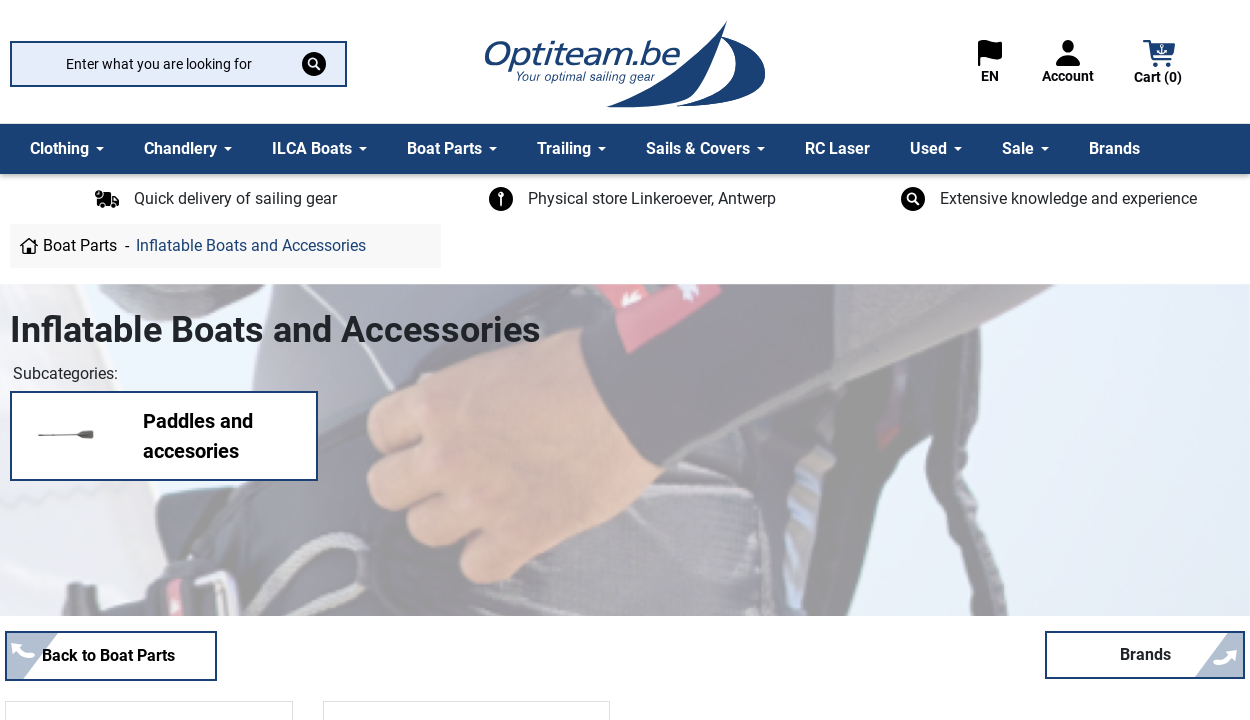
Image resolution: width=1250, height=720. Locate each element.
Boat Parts (80, 245)
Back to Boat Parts (108, 655)
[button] (1159, 64)
